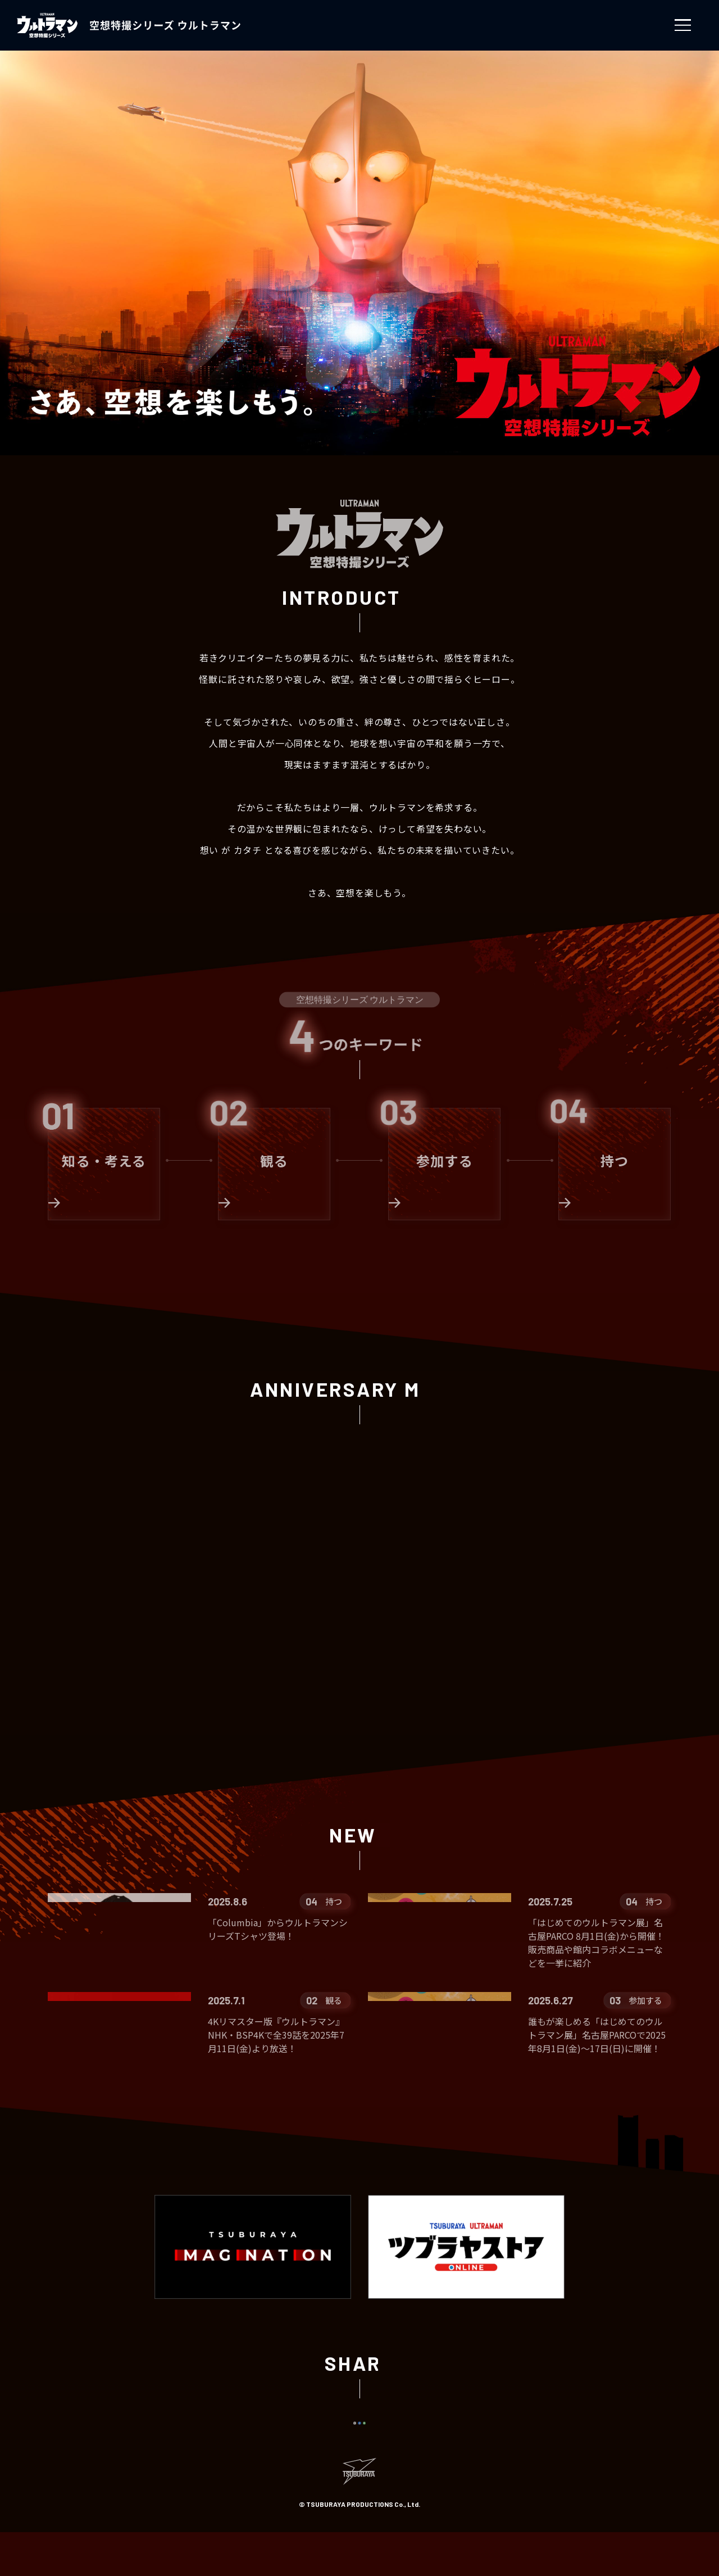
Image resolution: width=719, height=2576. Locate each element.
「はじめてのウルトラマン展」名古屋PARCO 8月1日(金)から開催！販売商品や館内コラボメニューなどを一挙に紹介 (596, 1943)
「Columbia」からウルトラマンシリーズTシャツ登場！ (278, 1929)
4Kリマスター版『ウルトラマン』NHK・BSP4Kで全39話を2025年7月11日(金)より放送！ (276, 2038)
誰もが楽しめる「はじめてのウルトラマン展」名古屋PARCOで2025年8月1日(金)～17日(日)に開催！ (597, 2038)
